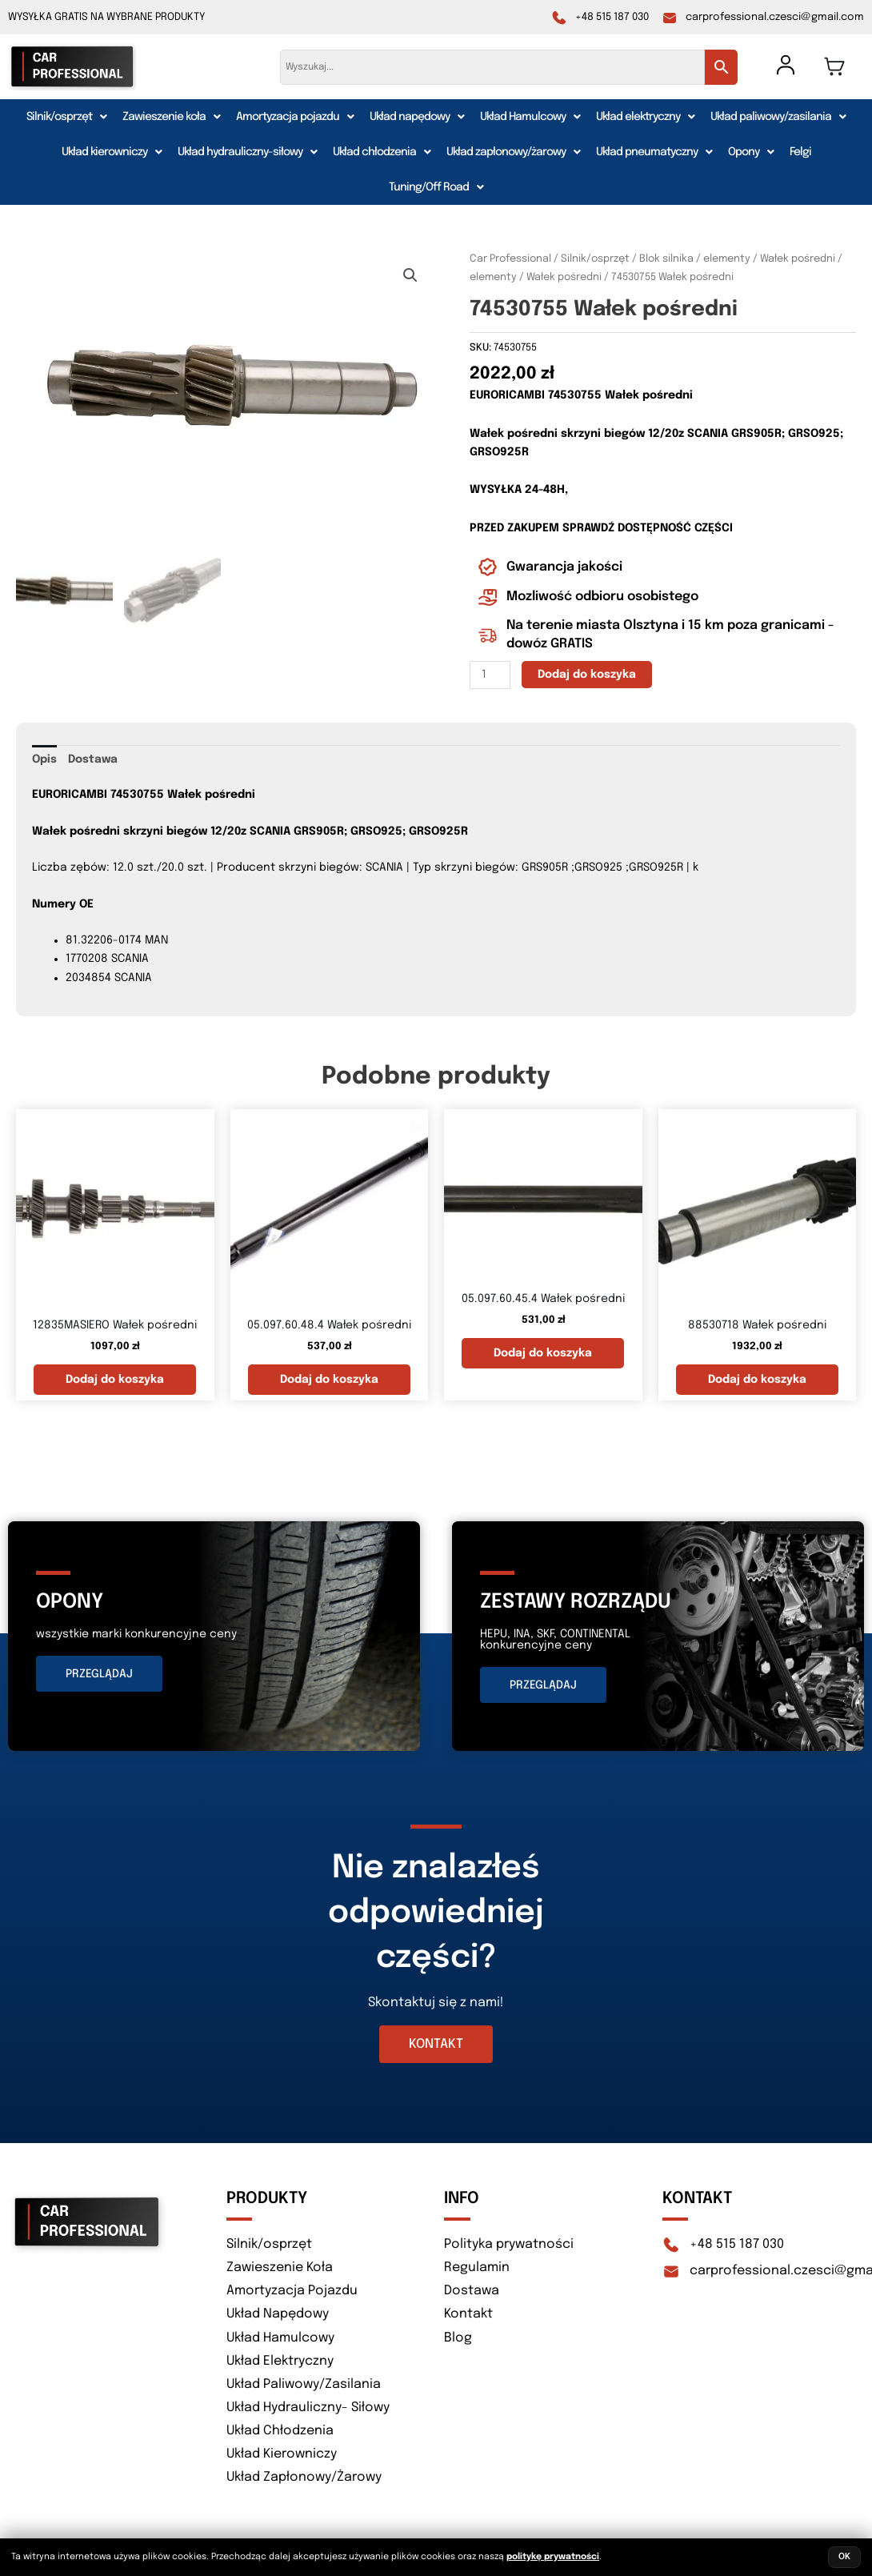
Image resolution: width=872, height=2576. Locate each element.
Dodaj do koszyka (587, 674)
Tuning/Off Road (436, 187)
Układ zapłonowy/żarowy (513, 152)
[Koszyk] (834, 66)
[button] (66, 116)
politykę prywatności (552, 2557)
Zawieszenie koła (171, 116)
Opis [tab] (44, 759)
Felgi (800, 152)
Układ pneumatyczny (654, 152)
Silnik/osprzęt (66, 116)
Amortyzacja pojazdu (295, 116)
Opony (751, 152)
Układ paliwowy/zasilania (778, 116)
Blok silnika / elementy (694, 259)
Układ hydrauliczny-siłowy (247, 152)
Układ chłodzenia (381, 152)
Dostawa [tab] (93, 759)
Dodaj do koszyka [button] (115, 1379)
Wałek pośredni (564, 277)
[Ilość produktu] (490, 675)
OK (844, 2557)
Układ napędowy (417, 116)
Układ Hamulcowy (530, 116)
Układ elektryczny (645, 116)
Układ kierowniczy (112, 152)
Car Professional (510, 259)
